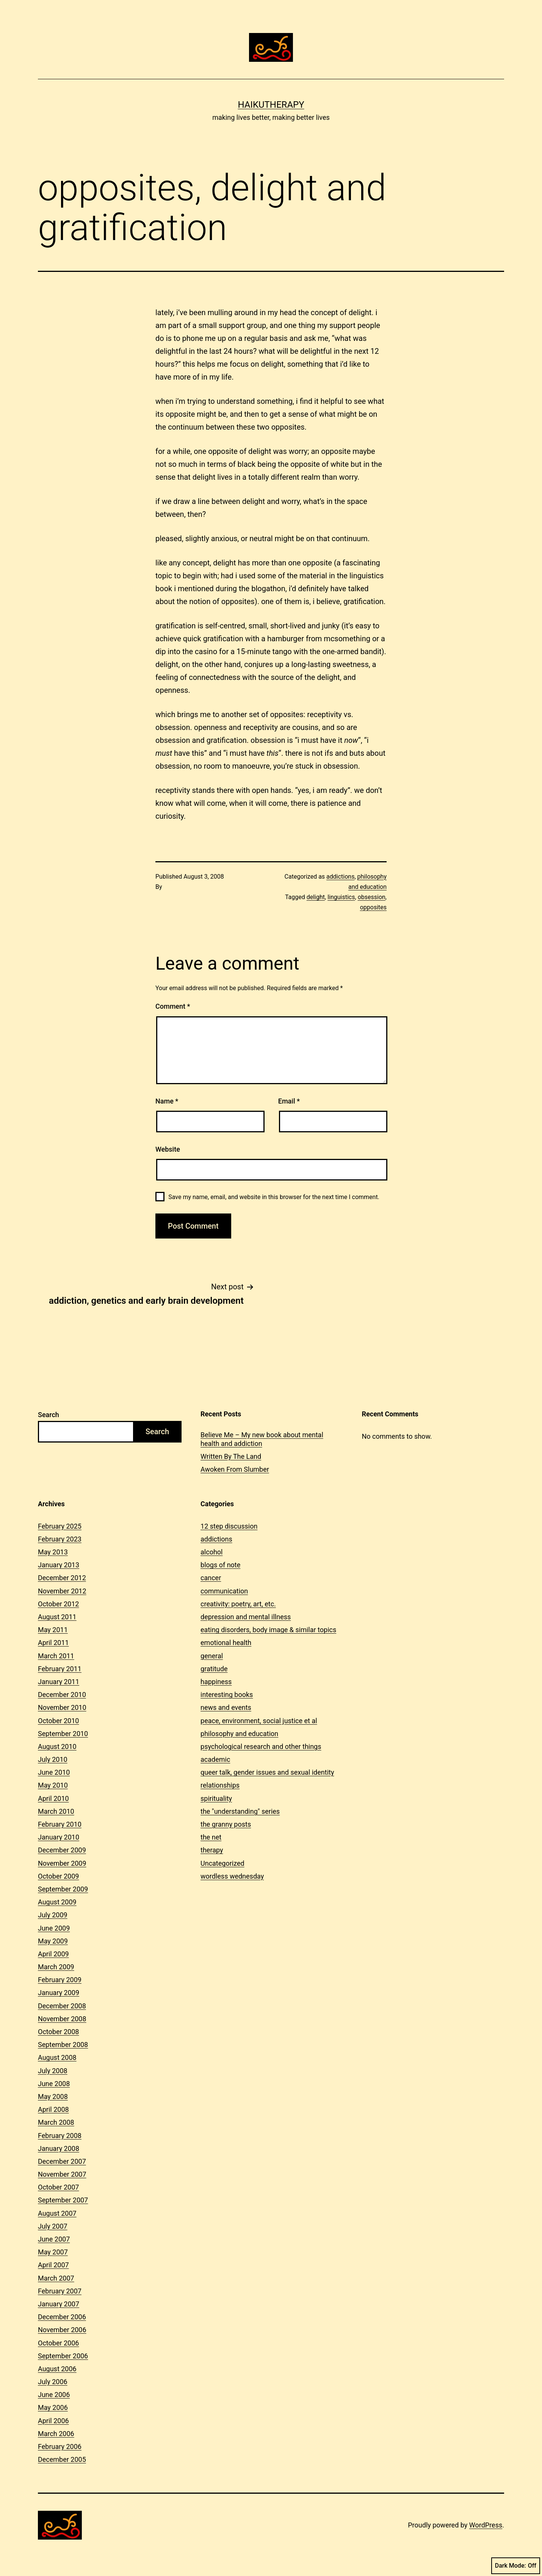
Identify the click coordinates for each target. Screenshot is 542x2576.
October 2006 (58, 2343)
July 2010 (52, 1759)
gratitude (214, 1669)
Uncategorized (222, 1863)
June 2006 (54, 2395)
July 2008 (52, 2071)
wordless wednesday (232, 1876)
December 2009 (62, 1850)
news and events (226, 1707)
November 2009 (62, 1863)
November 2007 (62, 2174)
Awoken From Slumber (235, 1469)
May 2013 (53, 1552)
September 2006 (63, 2356)
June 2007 (54, 2239)
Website (167, 1149)
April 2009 (53, 1954)
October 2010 (58, 1721)
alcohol (211, 1552)
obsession (371, 897)
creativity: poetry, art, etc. (238, 1604)
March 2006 (56, 2434)
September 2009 (63, 1889)
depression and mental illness (246, 1617)
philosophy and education (239, 1734)
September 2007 (63, 2200)
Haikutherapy (271, 104)
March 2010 (56, 1811)
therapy (212, 1850)
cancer (211, 1578)
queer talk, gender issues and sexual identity (267, 1772)
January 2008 (58, 2148)
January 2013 (58, 1565)
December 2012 (62, 1578)
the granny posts (226, 1824)
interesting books (227, 1694)
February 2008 (59, 2136)
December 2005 (62, 2459)
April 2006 (53, 2421)
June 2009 (54, 1928)
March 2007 (56, 2278)
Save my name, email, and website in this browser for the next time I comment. (273, 1197)
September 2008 (63, 2045)
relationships (220, 1785)
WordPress (485, 2525)
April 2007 (53, 2265)
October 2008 (58, 2032)
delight (316, 897)
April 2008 (53, 2109)
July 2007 (52, 2226)
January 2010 (58, 1837)
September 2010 (63, 1734)
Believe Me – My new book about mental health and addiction (262, 1439)
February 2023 (59, 1539)
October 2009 (58, 1876)
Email (289, 1101)
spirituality (216, 1798)
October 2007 (58, 2187)
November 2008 (62, 2019)
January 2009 (58, 1993)
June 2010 (54, 1772)
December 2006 (62, 2317)
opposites (373, 907)
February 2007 (59, 2291)
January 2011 (58, 1682)
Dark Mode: (515, 2565)
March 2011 (56, 1656)
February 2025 (59, 1526)
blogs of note (220, 1565)
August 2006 (57, 2369)
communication (224, 1591)
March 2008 (56, 2122)
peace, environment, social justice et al (259, 1721)
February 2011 (59, 1669)
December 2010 (62, 1694)
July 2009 (52, 1915)
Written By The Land (231, 1456)
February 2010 (59, 1824)
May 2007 (53, 2252)
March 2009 (56, 1967)
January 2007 (58, 2304)
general (212, 1656)
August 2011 (57, 1617)
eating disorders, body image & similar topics (268, 1630)
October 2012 (58, 1604)
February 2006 (59, 2446)
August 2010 (57, 1746)
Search (48, 1415)
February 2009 (59, 1980)
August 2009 (57, 1902)
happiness (216, 1682)
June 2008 (54, 2084)
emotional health (226, 1643)
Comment (172, 1006)
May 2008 (53, 2096)
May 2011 (53, 1630)
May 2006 (53, 2407)
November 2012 (62, 1591)
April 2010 (53, 1798)
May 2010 (53, 1785)
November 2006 (62, 2330)
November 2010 (62, 1707)
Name (166, 1101)
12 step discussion (229, 1526)
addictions (340, 876)
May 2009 (53, 1941)
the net (211, 1837)
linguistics (341, 897)
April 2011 (53, 1643)
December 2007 (62, 2161)
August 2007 (57, 2213)
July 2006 (52, 2382)
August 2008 (57, 2057)
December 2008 (62, 2006)
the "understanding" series (240, 1811)
